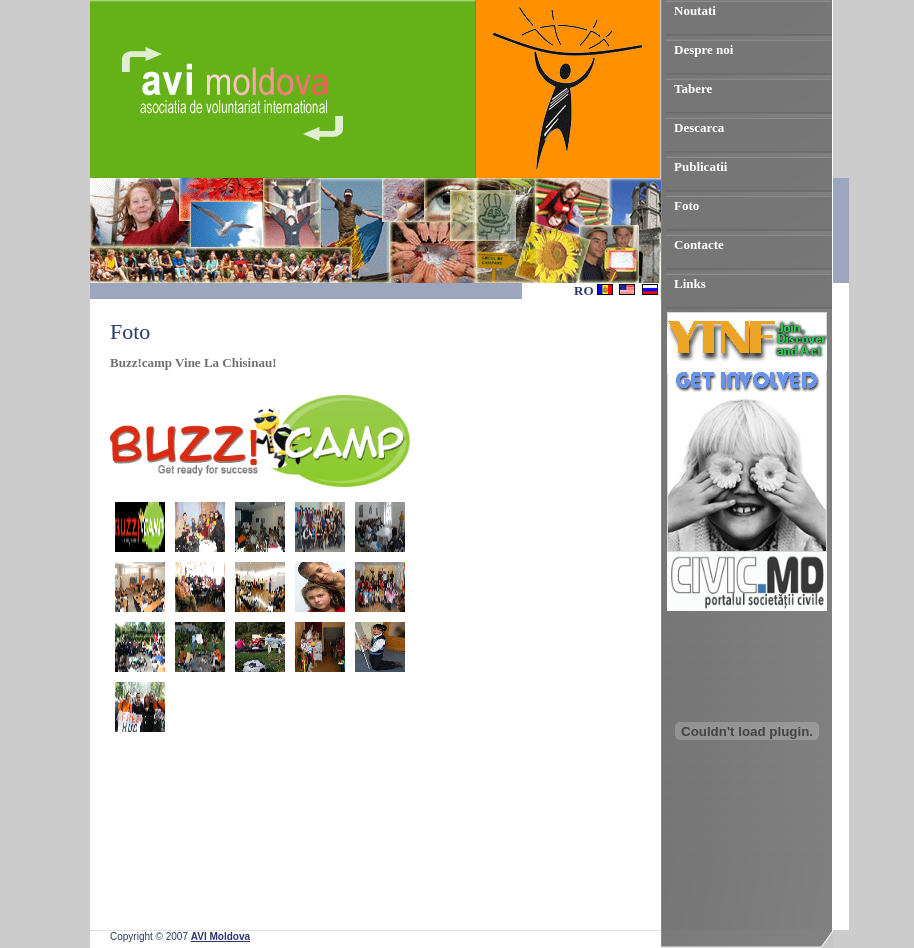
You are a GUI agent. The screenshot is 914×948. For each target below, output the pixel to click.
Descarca (699, 127)
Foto (686, 205)
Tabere (693, 88)
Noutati (695, 10)
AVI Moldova (220, 936)
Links (690, 283)
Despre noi (703, 49)
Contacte (699, 244)
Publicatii (700, 166)
